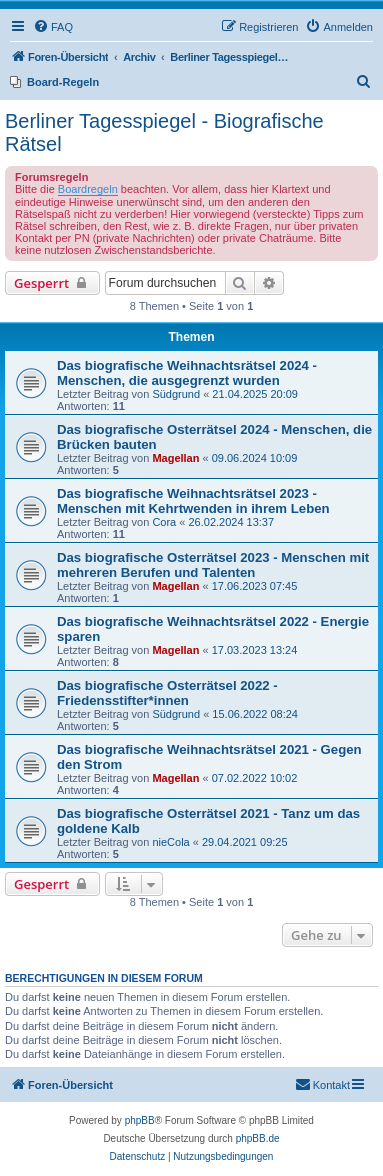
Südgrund (176, 394)
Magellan (175, 458)
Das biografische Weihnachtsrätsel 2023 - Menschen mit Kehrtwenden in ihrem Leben (193, 501)
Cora (164, 522)
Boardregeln (88, 189)
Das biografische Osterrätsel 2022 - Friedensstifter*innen (167, 693)
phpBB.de (258, 1138)
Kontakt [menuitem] (322, 1084)
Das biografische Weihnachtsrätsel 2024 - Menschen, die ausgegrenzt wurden (187, 373)
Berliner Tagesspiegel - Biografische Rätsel (164, 132)
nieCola (170, 842)
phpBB (140, 1120)
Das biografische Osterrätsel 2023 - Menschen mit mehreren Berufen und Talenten (213, 565)
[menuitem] (53, 27)
